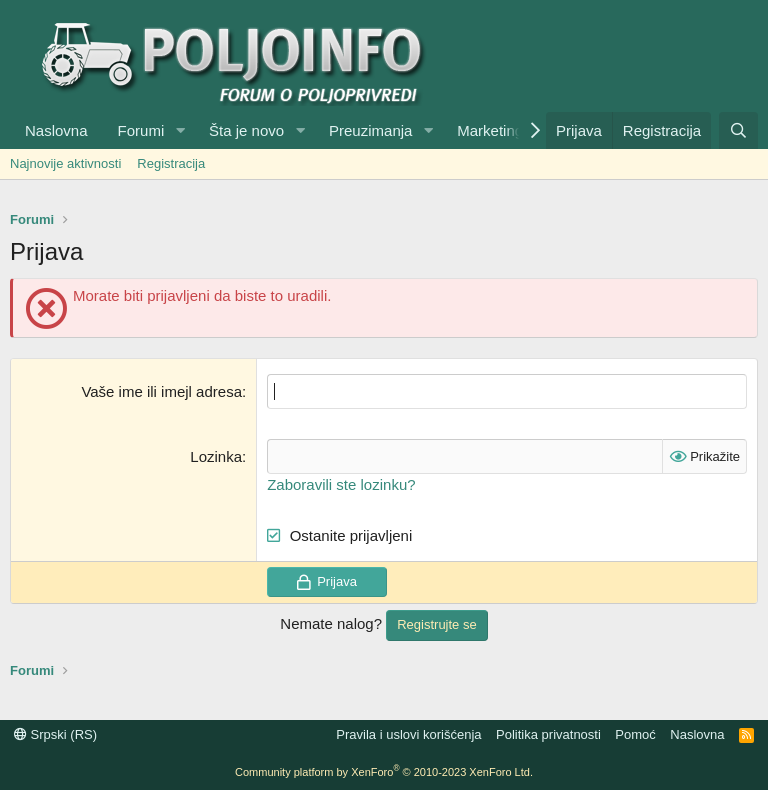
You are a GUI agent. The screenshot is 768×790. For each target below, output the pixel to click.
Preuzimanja (370, 130)
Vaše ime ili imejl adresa (161, 391)
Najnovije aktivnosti (65, 163)
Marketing (490, 130)
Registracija (171, 163)
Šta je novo (246, 130)
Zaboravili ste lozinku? (341, 484)
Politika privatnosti (548, 734)
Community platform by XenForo (384, 772)
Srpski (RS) (55, 734)
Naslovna (56, 130)
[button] (180, 130)
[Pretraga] (738, 130)
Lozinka (216, 456)
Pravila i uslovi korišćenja (408, 734)
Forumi (141, 130)
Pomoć (635, 734)
